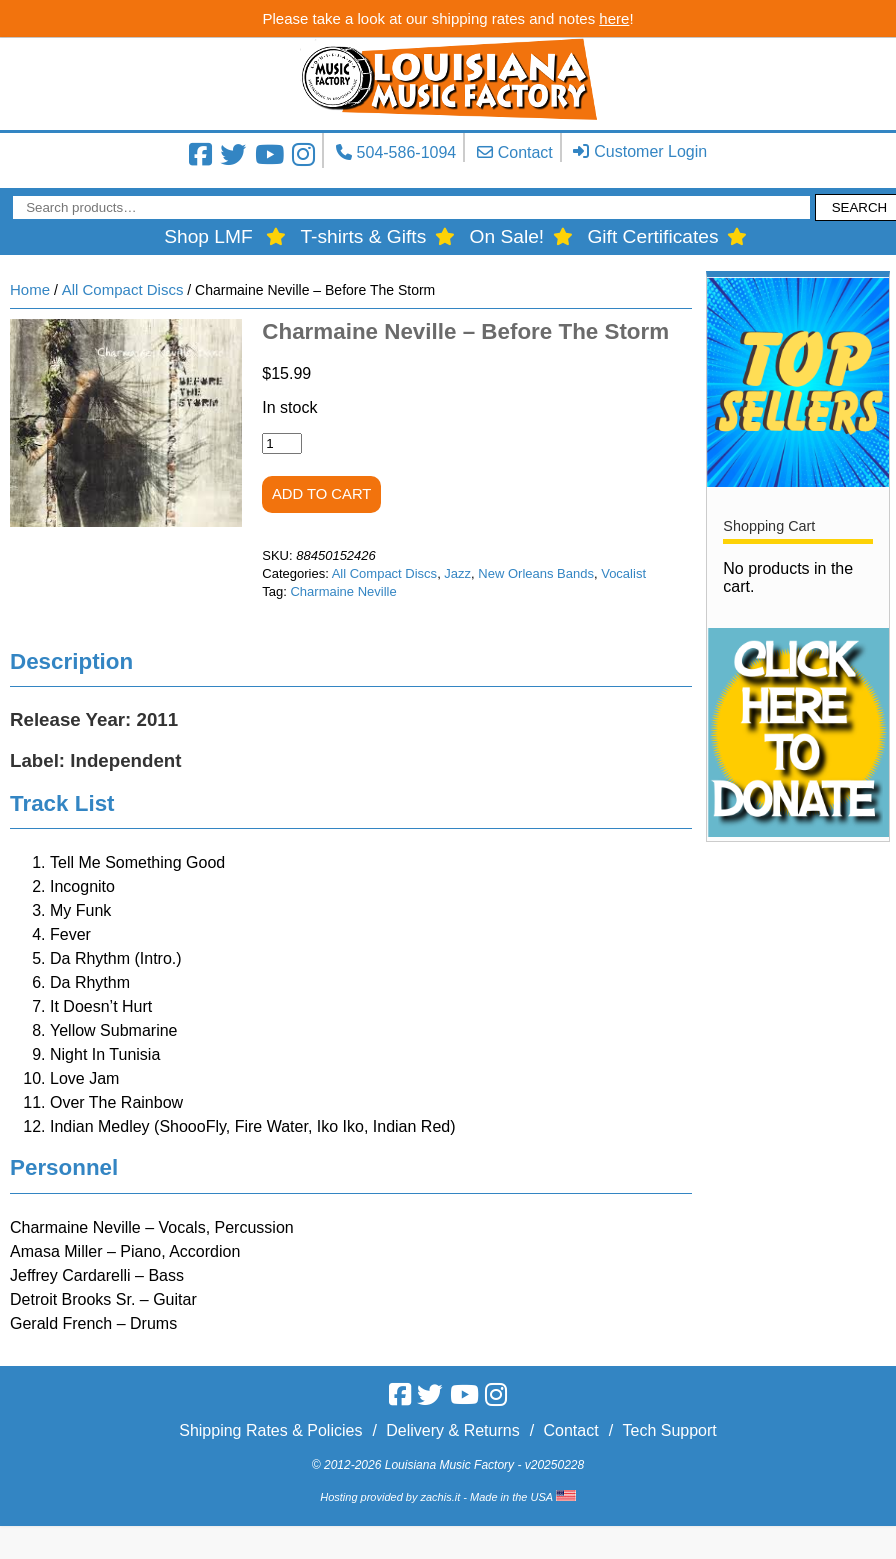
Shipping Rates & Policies (270, 1430)
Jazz (457, 573)
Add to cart (322, 494)
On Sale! (507, 236)
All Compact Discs (123, 289)
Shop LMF (208, 236)
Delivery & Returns (452, 1430)
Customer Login (650, 151)
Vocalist (623, 573)
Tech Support (669, 1430)
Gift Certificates (652, 236)
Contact (525, 152)
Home (30, 289)
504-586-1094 (407, 152)
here (614, 18)
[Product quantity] (282, 443)
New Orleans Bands (536, 573)
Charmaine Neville (343, 591)
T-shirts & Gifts (363, 236)
